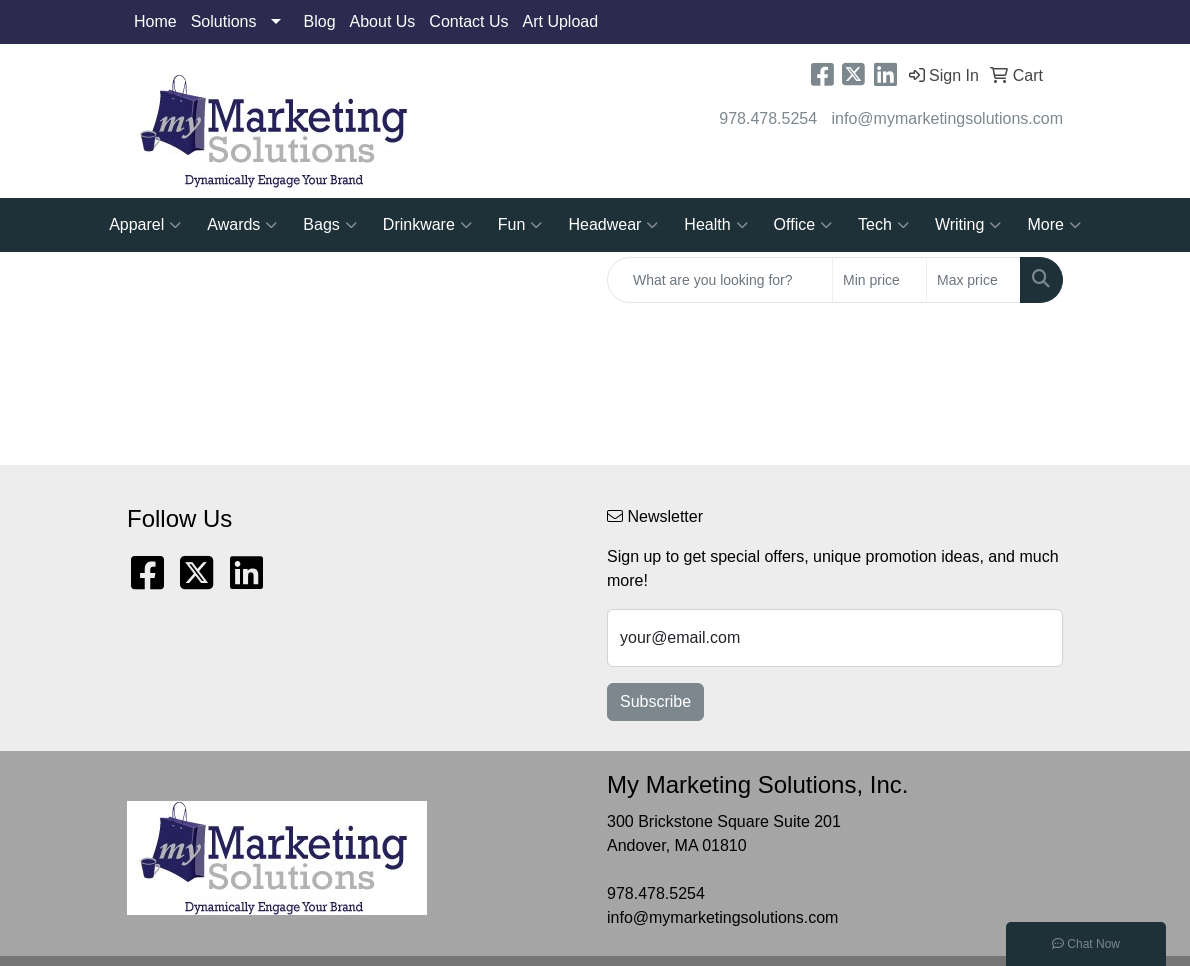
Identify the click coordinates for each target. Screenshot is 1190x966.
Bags (329, 225)
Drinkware (427, 225)
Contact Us (468, 21)
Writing (968, 225)
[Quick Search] (720, 280)
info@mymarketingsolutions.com (947, 118)
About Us (383, 21)
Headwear (613, 225)
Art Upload (561, 21)
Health (715, 225)
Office (803, 225)
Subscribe (655, 701)
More (1053, 225)
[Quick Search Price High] (973, 280)
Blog (320, 21)
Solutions (224, 21)
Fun (520, 225)
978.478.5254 (768, 118)
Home (155, 21)
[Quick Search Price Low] (879, 280)
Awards (242, 225)
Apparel (145, 225)
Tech (883, 225)
